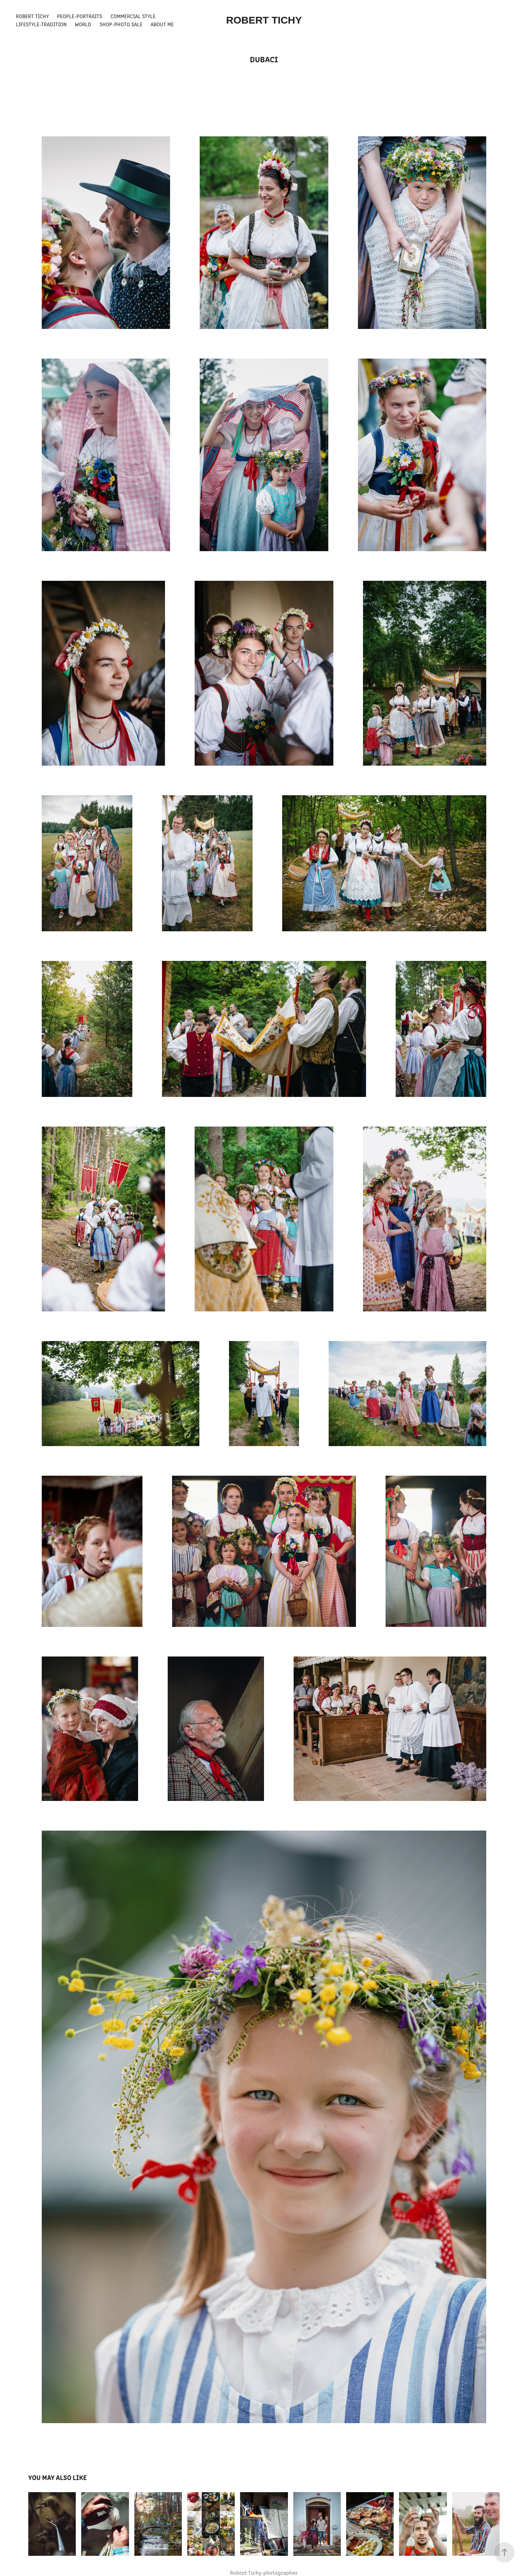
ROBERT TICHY (264, 20)
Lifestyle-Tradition (41, 24)
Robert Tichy (32, 16)
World (83, 24)
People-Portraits (79, 16)
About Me (162, 24)
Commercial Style (133, 16)
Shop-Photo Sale (121, 24)
